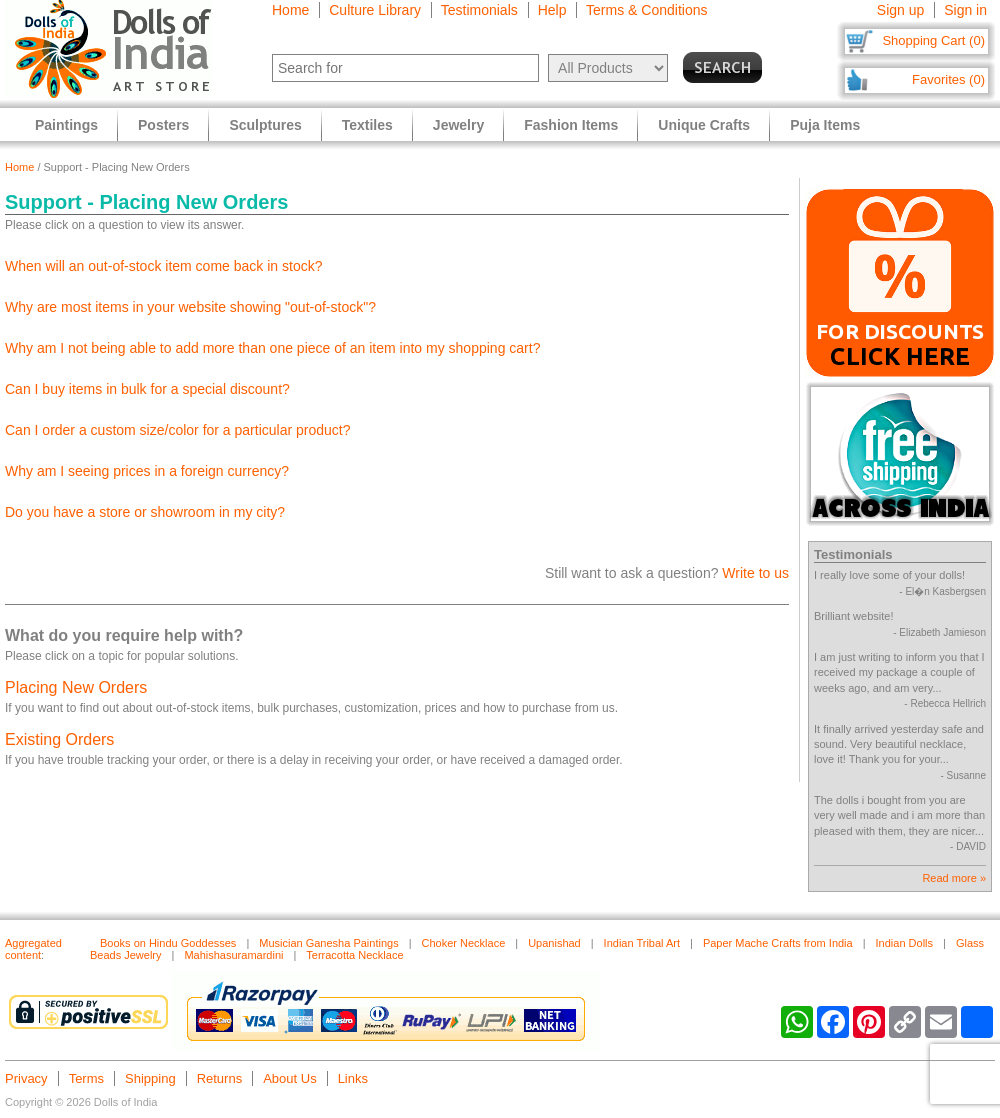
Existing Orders (59, 739)
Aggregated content (33, 949)
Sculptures (265, 125)
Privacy (26, 1078)
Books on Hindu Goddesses (168, 943)
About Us (289, 1078)
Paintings (66, 125)
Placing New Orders (76, 687)
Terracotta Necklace (354, 955)
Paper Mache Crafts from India (778, 943)
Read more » (954, 878)
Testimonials (479, 10)
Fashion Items (571, 125)
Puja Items (825, 125)
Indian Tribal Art (642, 943)
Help (552, 10)
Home (290, 10)
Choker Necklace (464, 943)
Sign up (900, 10)
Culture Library (375, 10)
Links (353, 1078)
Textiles (367, 125)
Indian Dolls (904, 943)
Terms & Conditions (646, 10)
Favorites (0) (948, 79)
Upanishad (554, 943)
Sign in (965, 10)
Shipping (150, 1078)
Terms (86, 1078)
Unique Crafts (704, 125)
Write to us (755, 573)
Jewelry (458, 125)
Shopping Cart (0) (933, 40)
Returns (220, 1078)
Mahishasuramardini (233, 955)
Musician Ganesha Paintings (328, 943)
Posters (163, 125)
